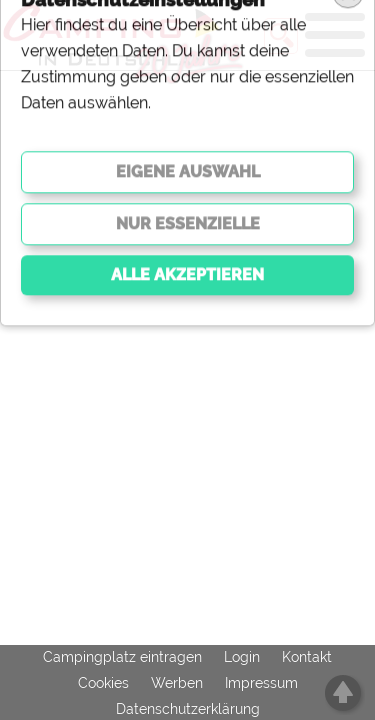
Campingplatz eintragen (122, 657)
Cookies (103, 683)
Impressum (261, 683)
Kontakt (307, 657)
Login (242, 657)
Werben (177, 683)
